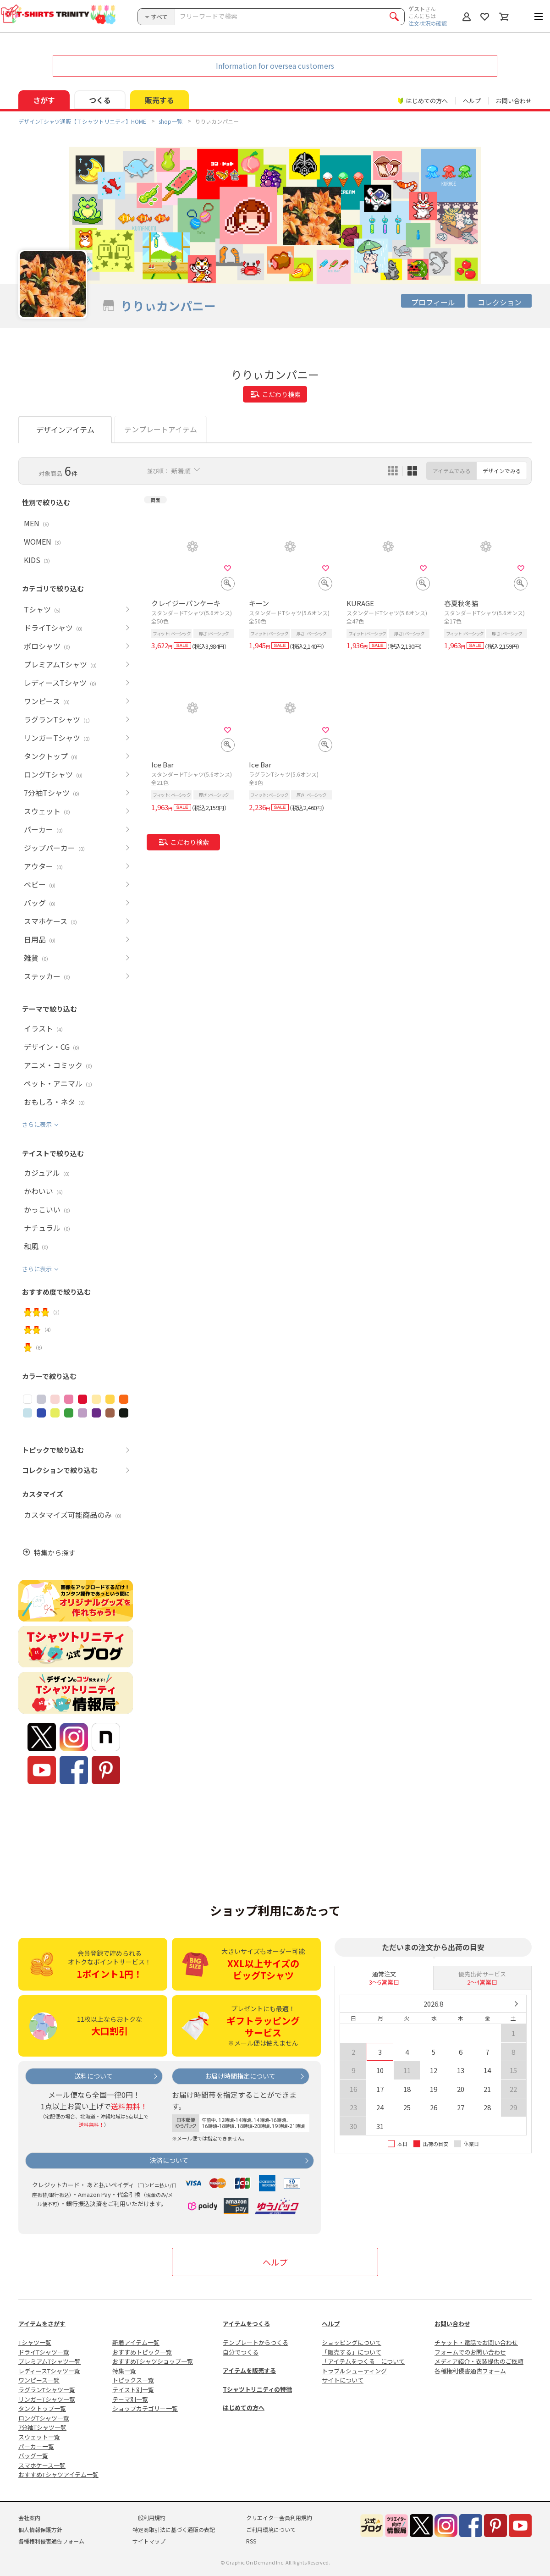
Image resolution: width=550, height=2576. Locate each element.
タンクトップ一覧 (42, 2408)
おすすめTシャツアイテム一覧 (58, 2474)
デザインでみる (502, 470)
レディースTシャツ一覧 (49, 2370)
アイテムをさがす (42, 2323)
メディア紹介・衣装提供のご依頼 (478, 2361)
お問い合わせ (514, 100)
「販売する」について (351, 2352)
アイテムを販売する (249, 2370)
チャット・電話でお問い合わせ (476, 2342)
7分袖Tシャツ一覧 (42, 2427)
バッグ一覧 (33, 2455)
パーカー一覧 (36, 2446)
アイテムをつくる (246, 2323)
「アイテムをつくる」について (363, 2361)
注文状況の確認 (427, 23)
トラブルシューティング (354, 2370)
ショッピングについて (351, 2342)
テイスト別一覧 (133, 2389)
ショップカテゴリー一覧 (145, 2408)
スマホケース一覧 (42, 2465)
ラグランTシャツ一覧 (46, 2389)
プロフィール (433, 302)
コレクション (500, 302)
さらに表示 (37, 1124)
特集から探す (54, 1552)
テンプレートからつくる (255, 2342)
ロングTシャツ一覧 (43, 2418)
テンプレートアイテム (160, 429)
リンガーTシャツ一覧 (46, 2399)
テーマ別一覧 (130, 2399)
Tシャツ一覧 (34, 2342)
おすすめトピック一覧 (142, 2352)
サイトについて (342, 2380)
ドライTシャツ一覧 (43, 2352)
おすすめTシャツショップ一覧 (152, 2361)
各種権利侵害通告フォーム (470, 2370)
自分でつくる (240, 2352)
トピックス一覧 (133, 2380)
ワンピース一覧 (39, 2380)
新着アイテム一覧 (136, 2342)
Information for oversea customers (275, 65)
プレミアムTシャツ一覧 (49, 2361)
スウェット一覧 (39, 2437)
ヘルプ (472, 100)
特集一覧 (124, 2370)
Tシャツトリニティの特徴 (257, 2389)
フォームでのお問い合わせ (470, 2352)
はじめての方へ (243, 2407)
